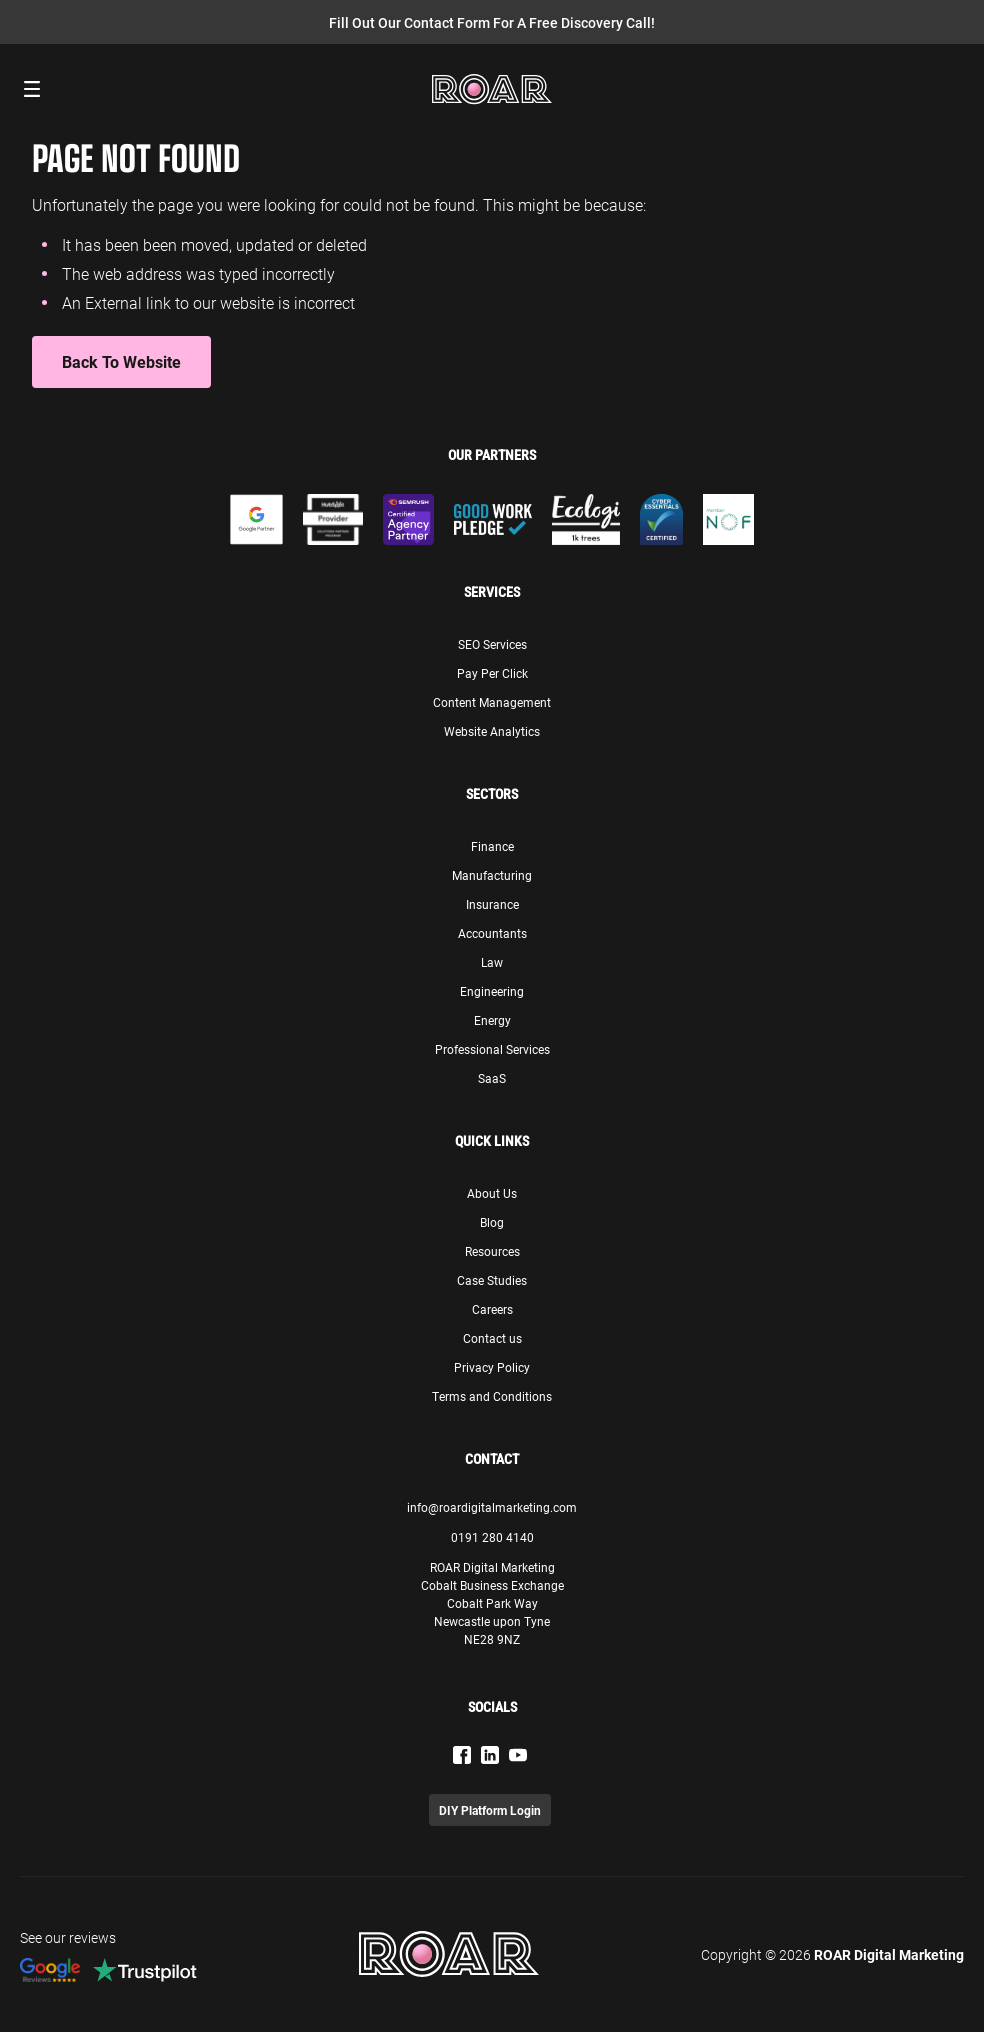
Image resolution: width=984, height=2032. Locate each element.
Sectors (492, 794)
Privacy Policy (492, 1367)
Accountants (492, 933)
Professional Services (492, 1049)
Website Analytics (492, 731)
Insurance (492, 904)
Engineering (492, 991)
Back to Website (121, 361)
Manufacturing (492, 875)
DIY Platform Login (490, 1810)
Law (492, 962)
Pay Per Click (492, 673)
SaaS (492, 1078)
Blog (492, 1222)
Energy (492, 1020)
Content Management (492, 702)
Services (492, 592)
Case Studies (492, 1280)
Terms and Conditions (492, 1396)
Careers (492, 1309)
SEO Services (492, 644)
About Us (492, 1193)
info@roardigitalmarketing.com (492, 1507)
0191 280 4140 (492, 1537)
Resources (492, 1251)
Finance (492, 846)
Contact (492, 1459)
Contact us (492, 1338)
